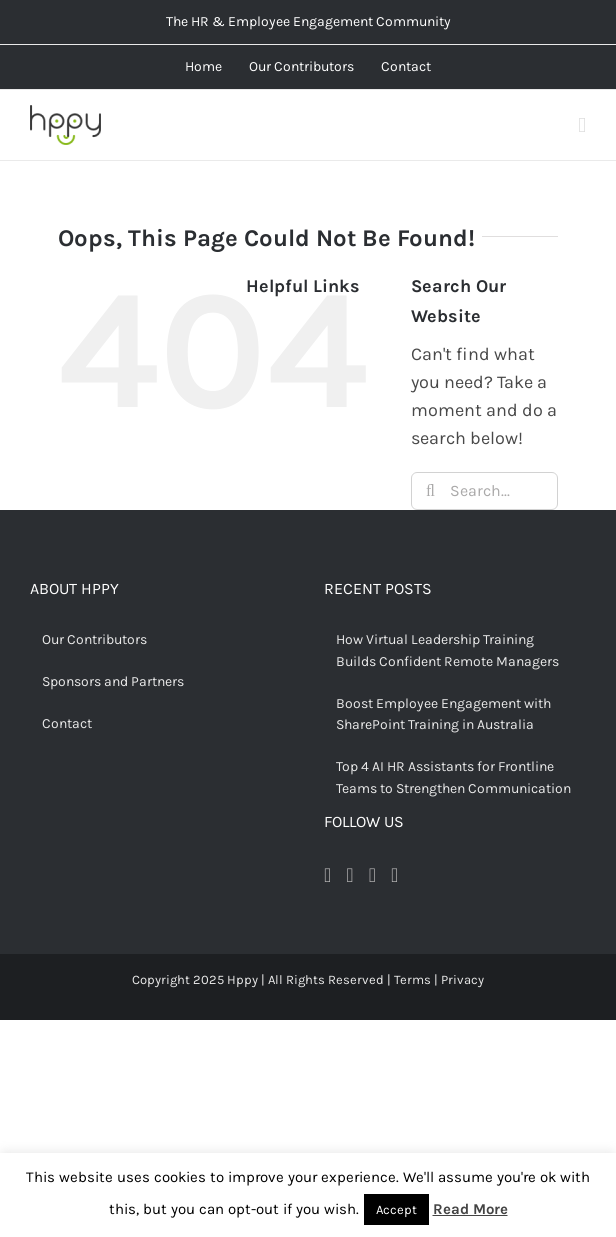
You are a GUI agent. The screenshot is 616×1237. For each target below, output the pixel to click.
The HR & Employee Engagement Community (308, 21)
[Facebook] (327, 875)
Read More (470, 1209)
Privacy (462, 979)
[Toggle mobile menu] (582, 125)
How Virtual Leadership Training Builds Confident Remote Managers (447, 650)
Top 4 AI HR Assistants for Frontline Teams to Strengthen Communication (453, 777)
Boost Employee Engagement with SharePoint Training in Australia (443, 714)
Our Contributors (94, 639)
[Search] (430, 491)
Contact (67, 723)
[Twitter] (349, 875)
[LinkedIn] (394, 875)
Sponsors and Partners (113, 681)
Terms (412, 979)
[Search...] (484, 491)
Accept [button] (396, 1209)
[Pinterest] (372, 875)
